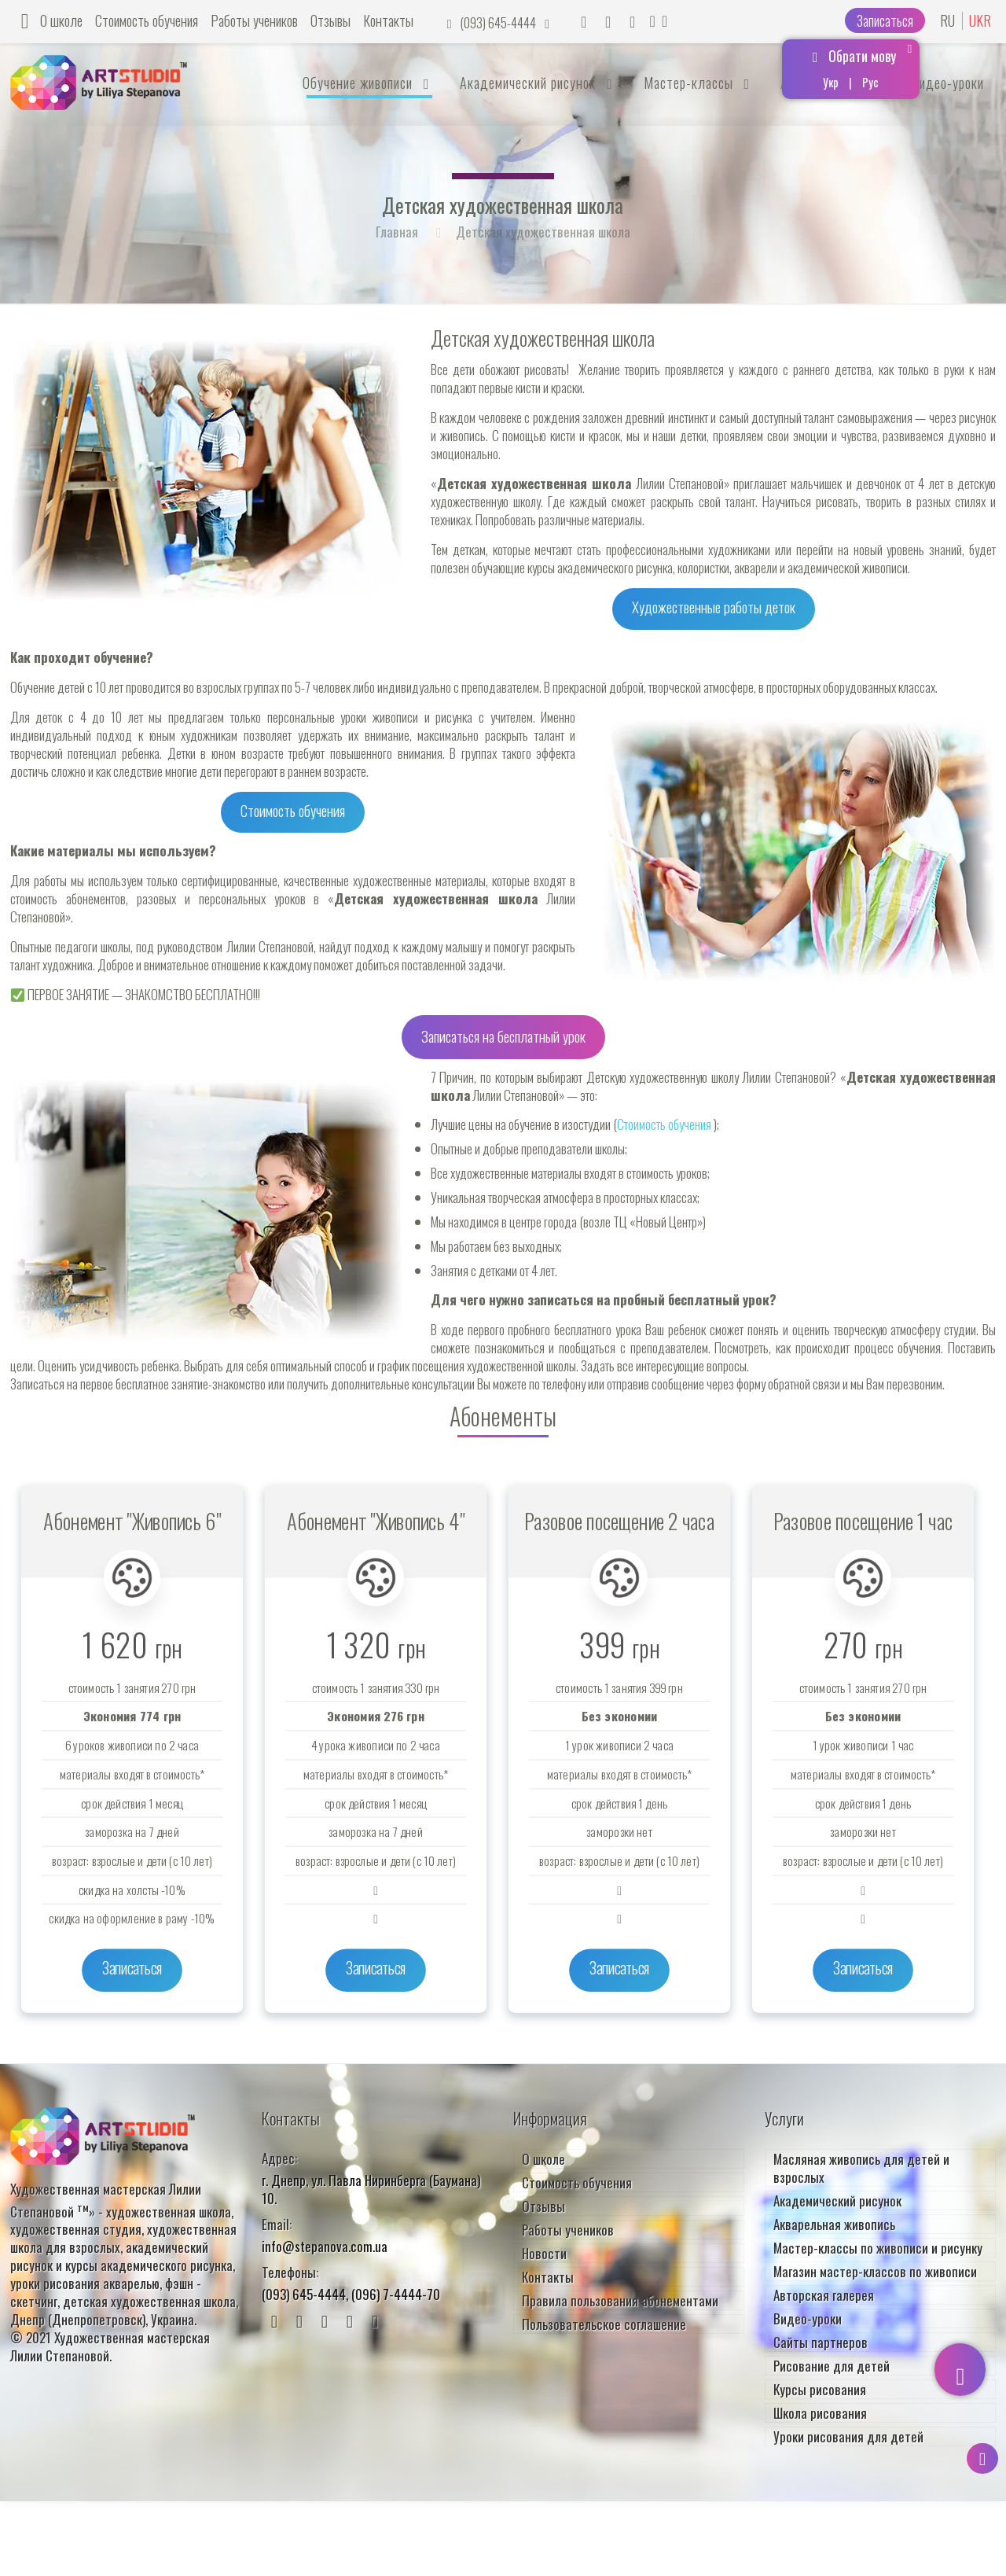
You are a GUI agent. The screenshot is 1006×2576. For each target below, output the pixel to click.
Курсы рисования (819, 2385)
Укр (831, 81)
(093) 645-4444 (498, 22)
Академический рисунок (837, 2196)
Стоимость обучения (146, 20)
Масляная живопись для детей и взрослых (861, 2164)
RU (947, 21)
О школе (61, 20)
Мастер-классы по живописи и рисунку (877, 2244)
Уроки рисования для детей (848, 2432)
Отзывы (330, 20)
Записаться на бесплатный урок (503, 1035)
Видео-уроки (807, 2314)
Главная (397, 231)
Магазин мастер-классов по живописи (875, 2267)
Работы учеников (254, 20)
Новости (544, 2249)
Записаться (885, 20)
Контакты (388, 20)
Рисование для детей (831, 2362)
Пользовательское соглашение (604, 2320)
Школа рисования (820, 2409)
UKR (980, 21)
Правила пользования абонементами (620, 2296)
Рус (870, 81)
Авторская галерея (823, 2291)
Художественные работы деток (713, 606)
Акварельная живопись (834, 2220)
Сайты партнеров (820, 2338)
